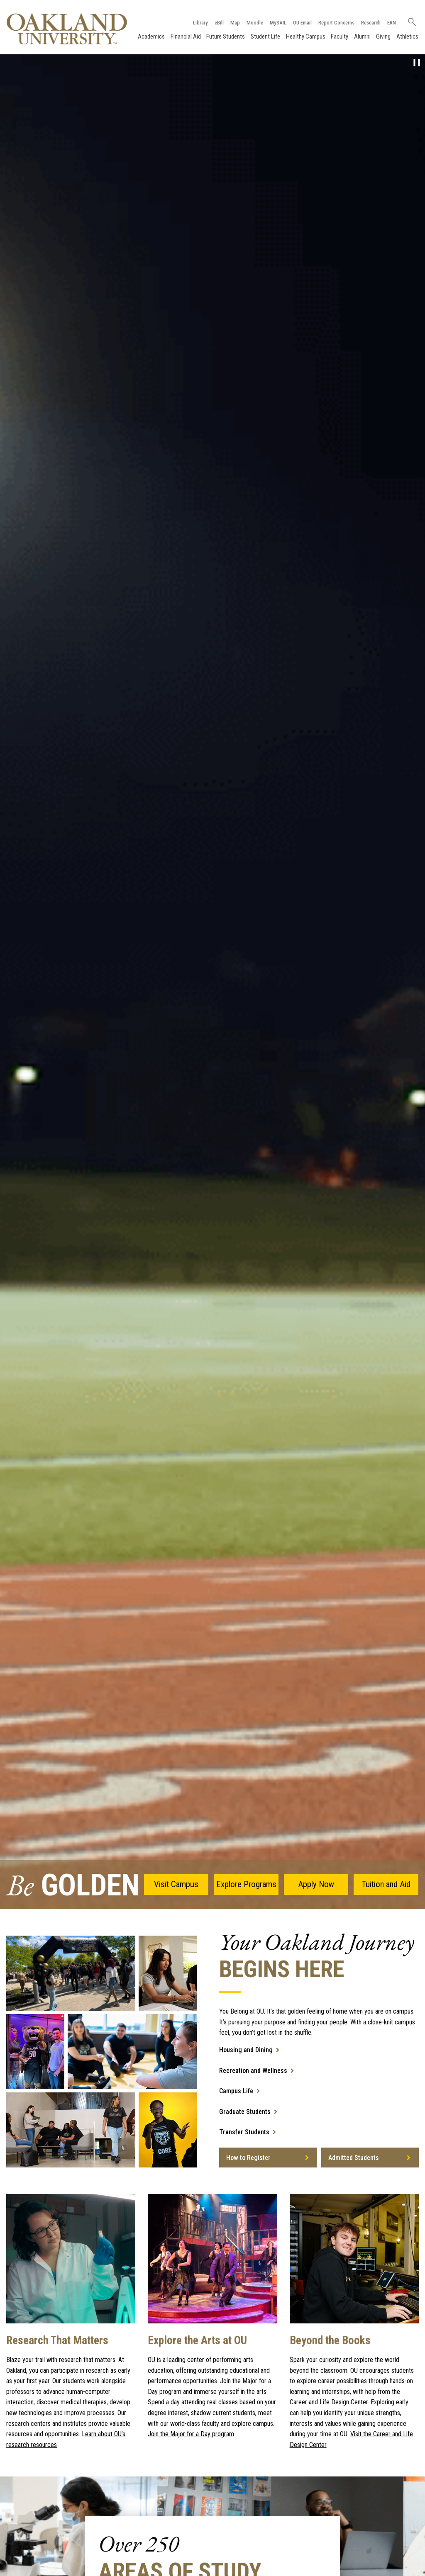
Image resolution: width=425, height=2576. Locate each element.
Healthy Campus (305, 36)
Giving (383, 36)
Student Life (265, 36)
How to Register (248, 2158)
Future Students (225, 36)
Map (235, 22)
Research (371, 22)
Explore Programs (246, 1884)
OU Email (302, 22)
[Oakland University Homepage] (67, 28)
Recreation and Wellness (253, 2071)
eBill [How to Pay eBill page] (219, 22)
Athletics (407, 36)
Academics (151, 36)
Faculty (339, 36)
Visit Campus (176, 1884)
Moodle (255, 22)
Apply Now (316, 1884)
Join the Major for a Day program (191, 2434)
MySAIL (278, 22)
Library (200, 22)
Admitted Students (353, 2158)
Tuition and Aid (385, 1884)
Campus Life (236, 2091)
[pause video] (416, 62)
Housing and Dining (246, 2050)
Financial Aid (186, 36)
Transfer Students (244, 2132)
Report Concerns (336, 22)
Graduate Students (245, 2112)
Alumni (362, 36)
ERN (391, 22)
